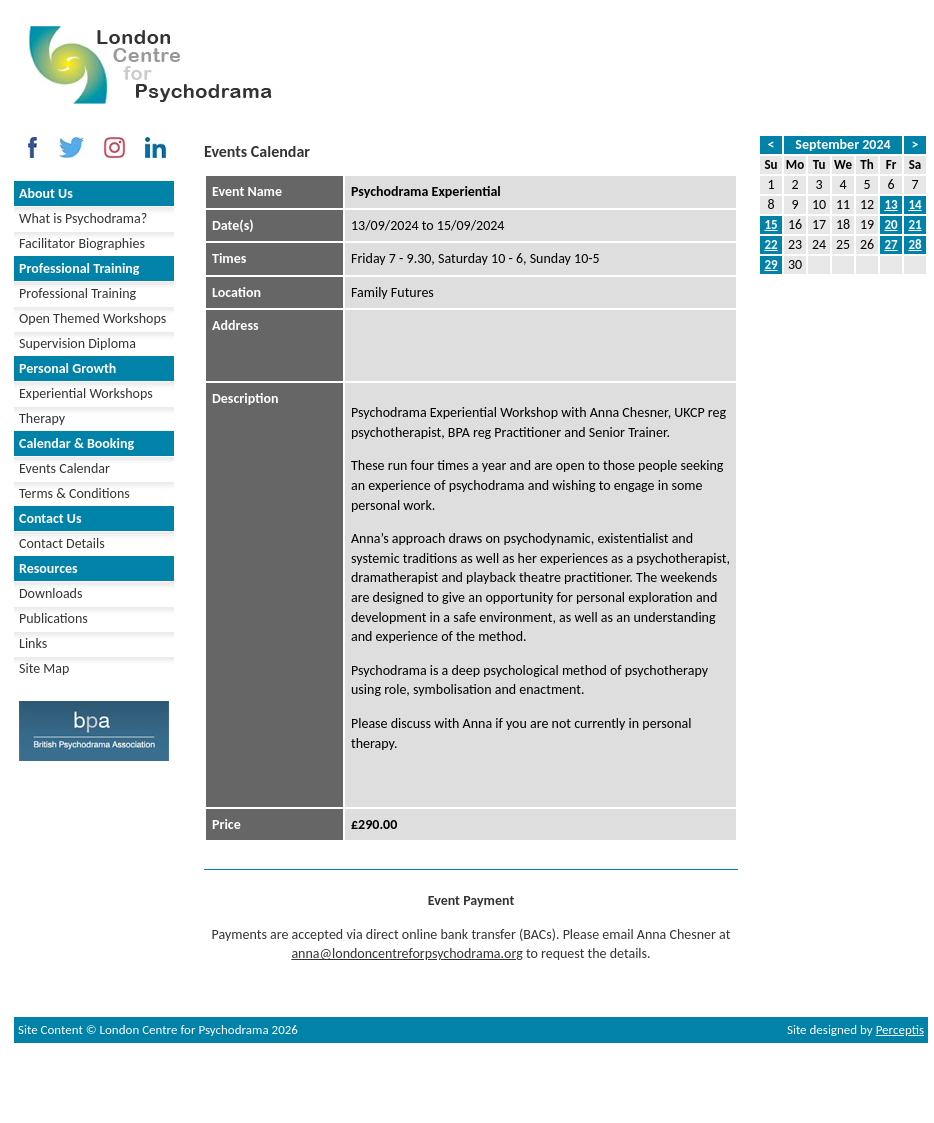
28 (914, 244)
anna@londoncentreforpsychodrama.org (406, 953)
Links (33, 643)
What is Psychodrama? (83, 218)
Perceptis (900, 1029)
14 (914, 204)
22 (770, 244)
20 (890, 224)
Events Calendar (64, 468)
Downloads (50, 593)
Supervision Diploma (77, 343)
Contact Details (62, 543)
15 (770, 224)
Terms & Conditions (74, 493)
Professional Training (77, 293)
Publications (53, 618)
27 (890, 244)
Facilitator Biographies (82, 243)
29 (770, 264)
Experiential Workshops (86, 393)
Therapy (42, 418)
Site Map (44, 668)
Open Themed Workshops (92, 318)
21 (914, 224)
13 (890, 204)
